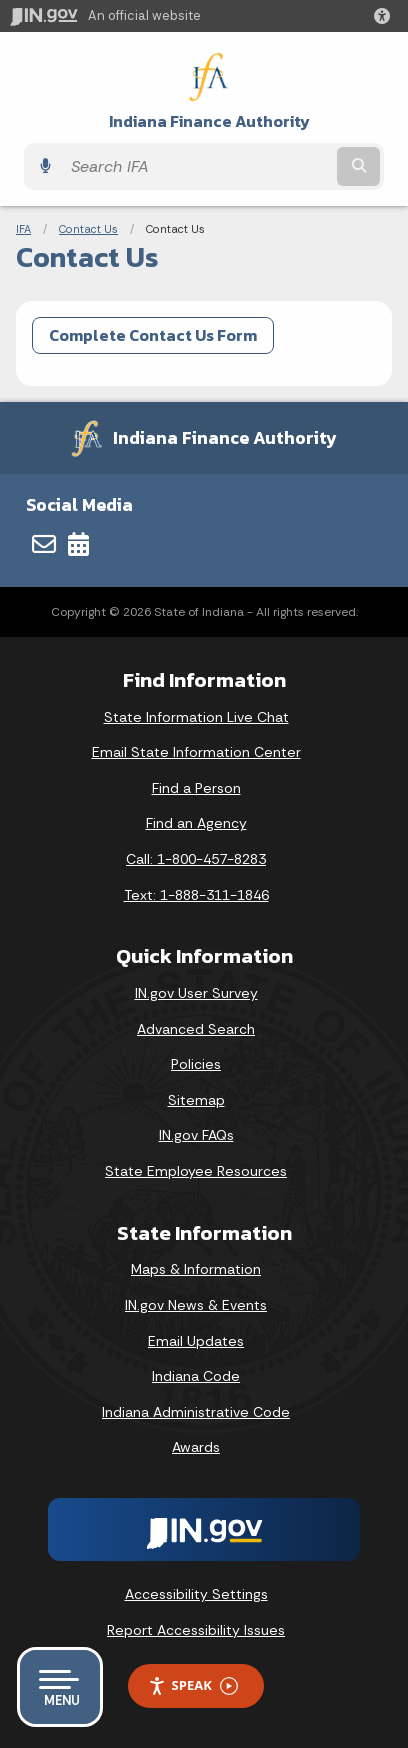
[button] (386, 16)
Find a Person (196, 788)
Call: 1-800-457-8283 (196, 859)
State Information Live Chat (196, 717)
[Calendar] (78, 544)
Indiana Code (196, 1376)
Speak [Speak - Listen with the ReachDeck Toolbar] (193, 1685)
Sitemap (196, 1100)
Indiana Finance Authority (209, 121)
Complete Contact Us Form (153, 335)
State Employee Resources (196, 1171)
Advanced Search (196, 1029)
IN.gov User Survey (196, 993)
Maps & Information (196, 1269)
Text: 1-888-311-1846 (196, 895)
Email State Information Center (196, 752)
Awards (196, 1447)
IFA (23, 229)
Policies (196, 1064)
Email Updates (196, 1341)
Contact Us (88, 229)
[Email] (44, 544)
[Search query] (197, 166)
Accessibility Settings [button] (196, 1594)
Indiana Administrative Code (196, 1412)
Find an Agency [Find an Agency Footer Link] (196, 823)
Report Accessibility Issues (196, 1630)
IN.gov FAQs (196, 1135)
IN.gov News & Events (196, 1305)
